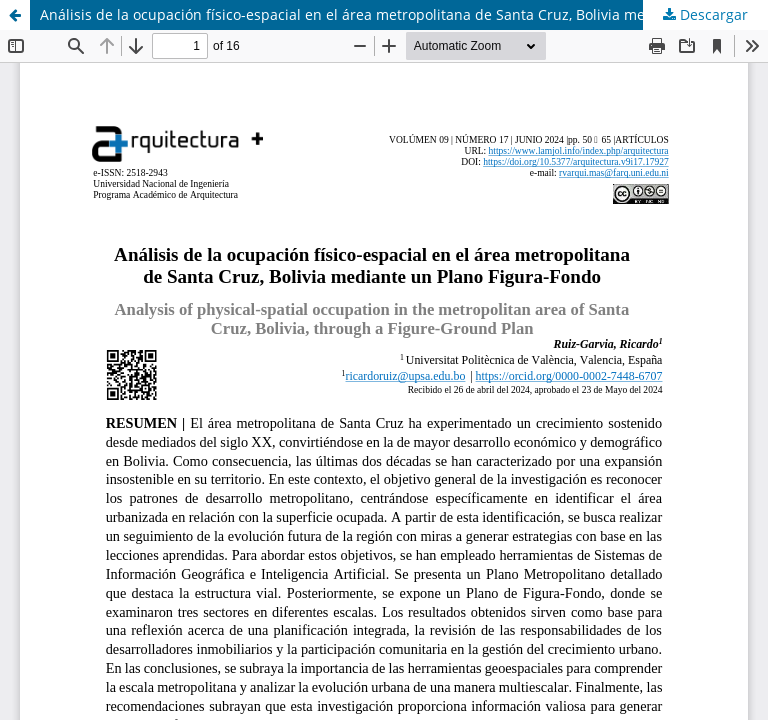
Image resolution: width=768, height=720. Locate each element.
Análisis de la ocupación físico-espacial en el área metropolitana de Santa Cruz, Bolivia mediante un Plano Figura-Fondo (404, 14)
